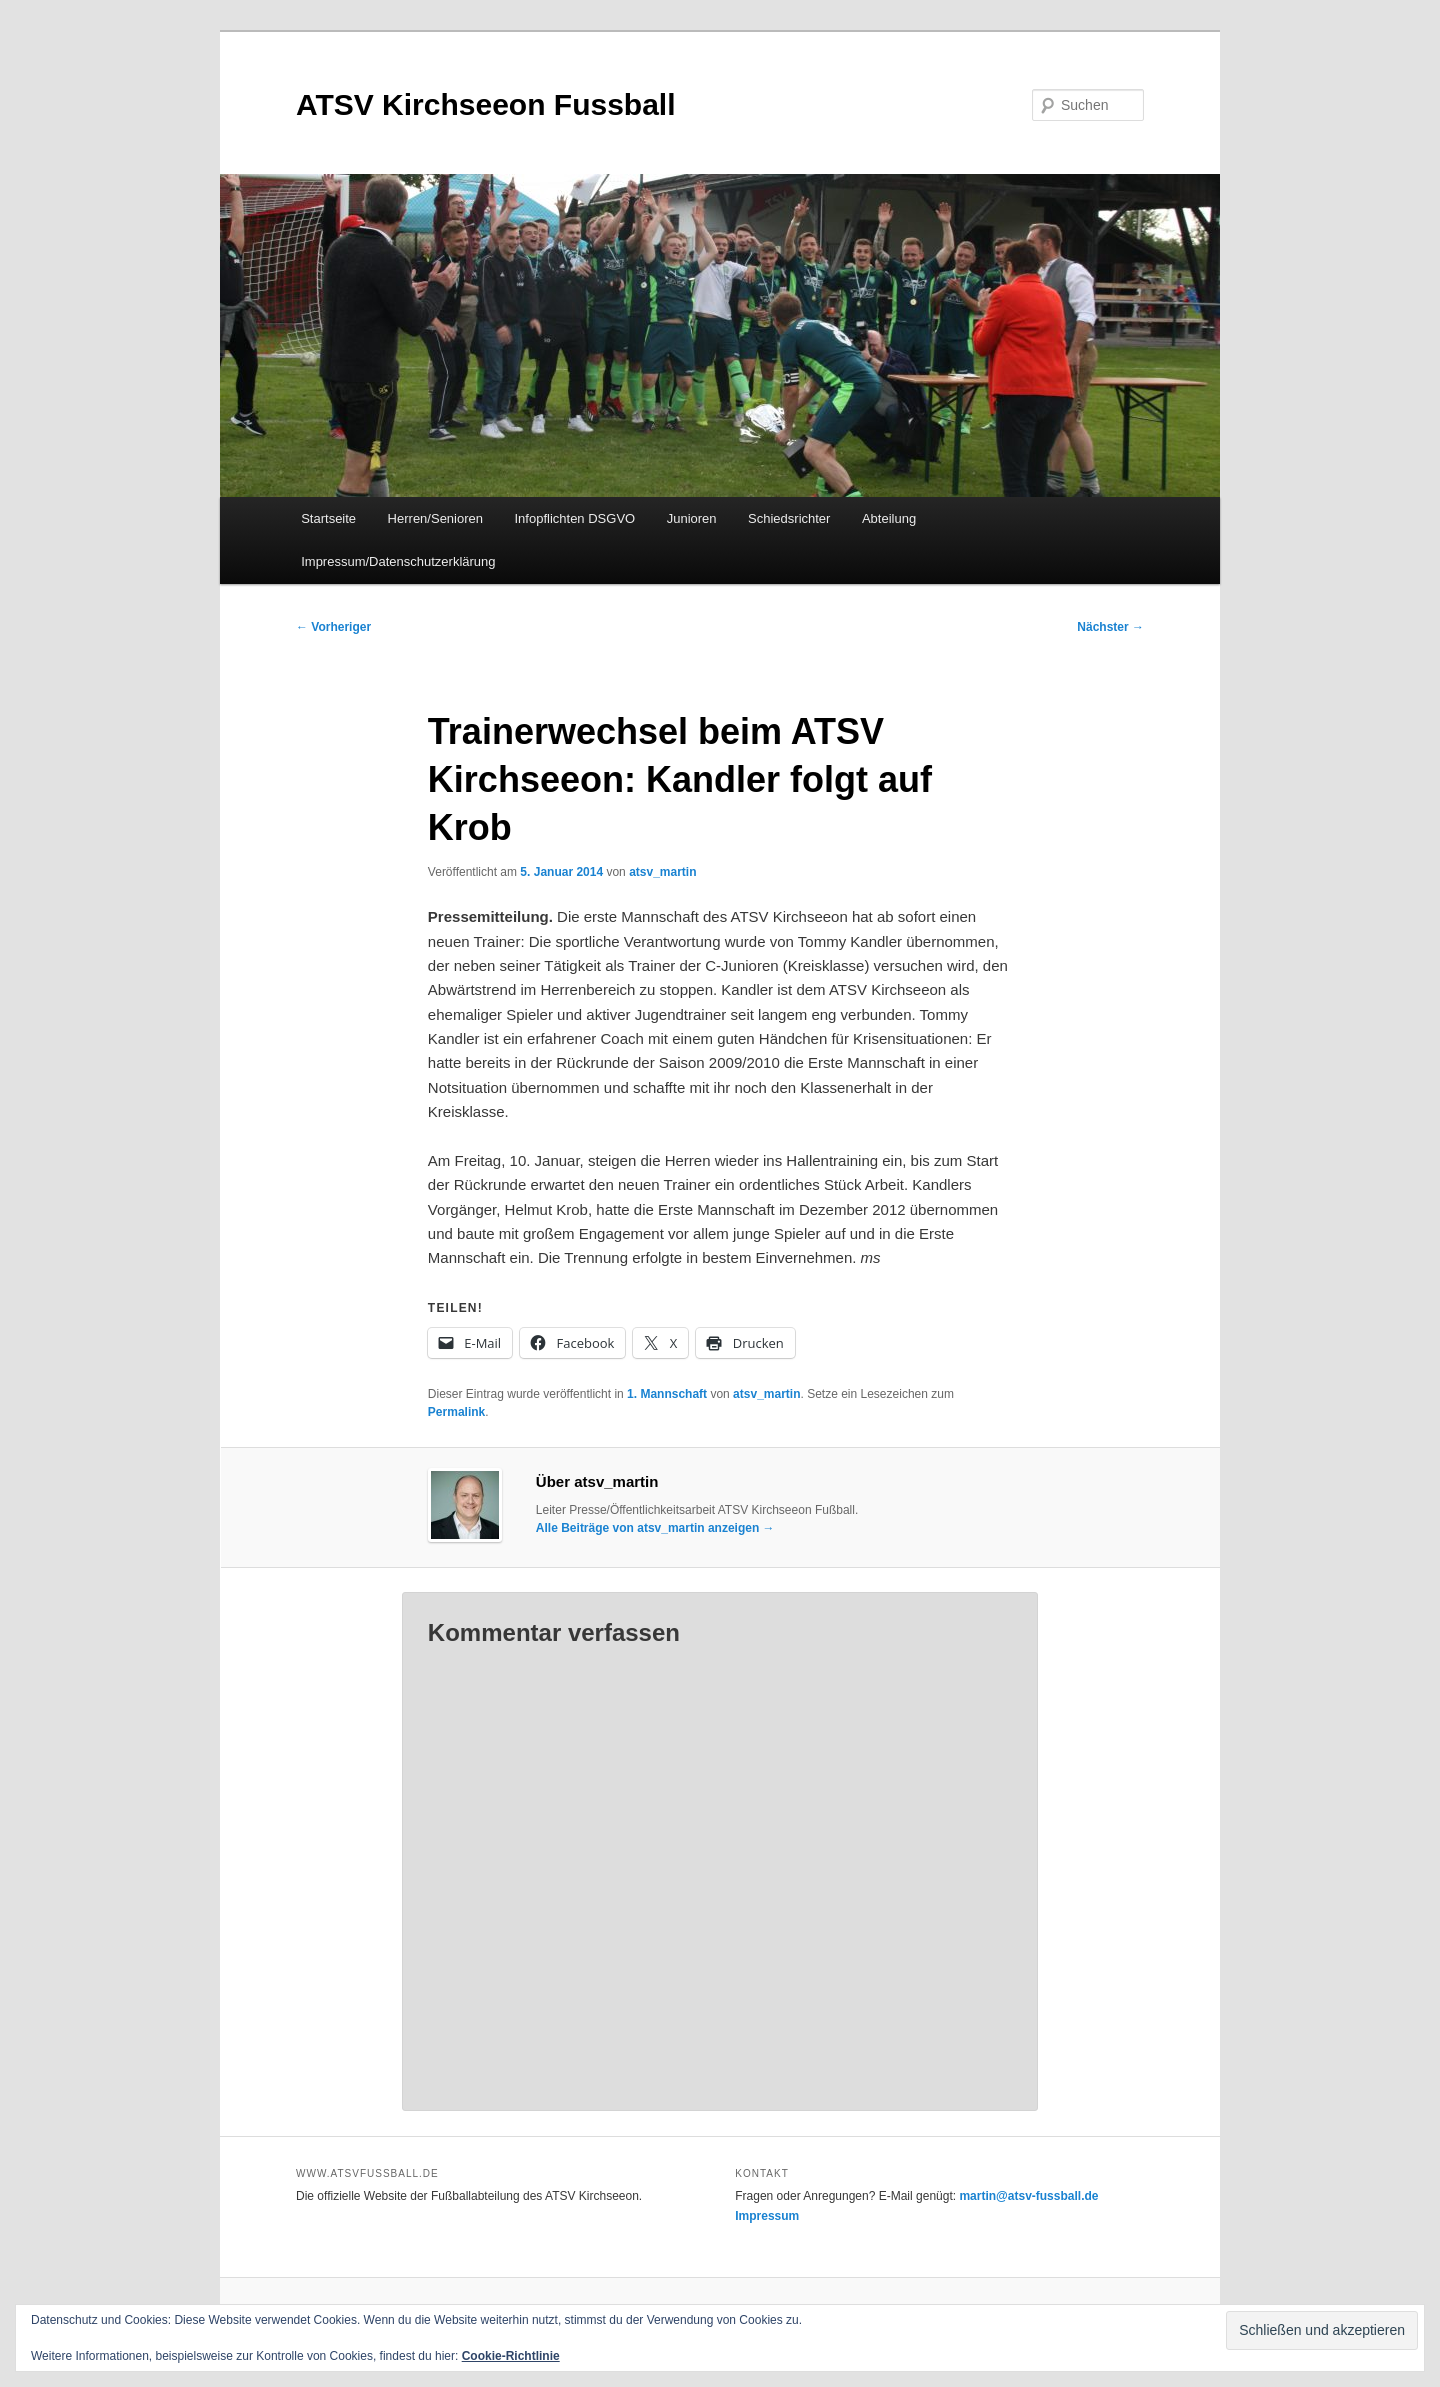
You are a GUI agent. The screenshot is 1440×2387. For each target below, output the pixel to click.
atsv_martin (662, 872)
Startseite (328, 518)
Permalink (456, 1412)
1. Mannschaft (667, 1394)
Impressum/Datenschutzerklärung (398, 561)
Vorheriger (333, 627)
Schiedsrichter (789, 518)
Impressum (767, 2216)
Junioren (692, 518)
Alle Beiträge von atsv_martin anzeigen (655, 1528)
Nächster (1110, 627)
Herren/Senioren (435, 518)
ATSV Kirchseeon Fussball (486, 104)
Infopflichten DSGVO (575, 518)
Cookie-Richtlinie (511, 2356)
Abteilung (889, 518)
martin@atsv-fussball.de (1028, 2196)
